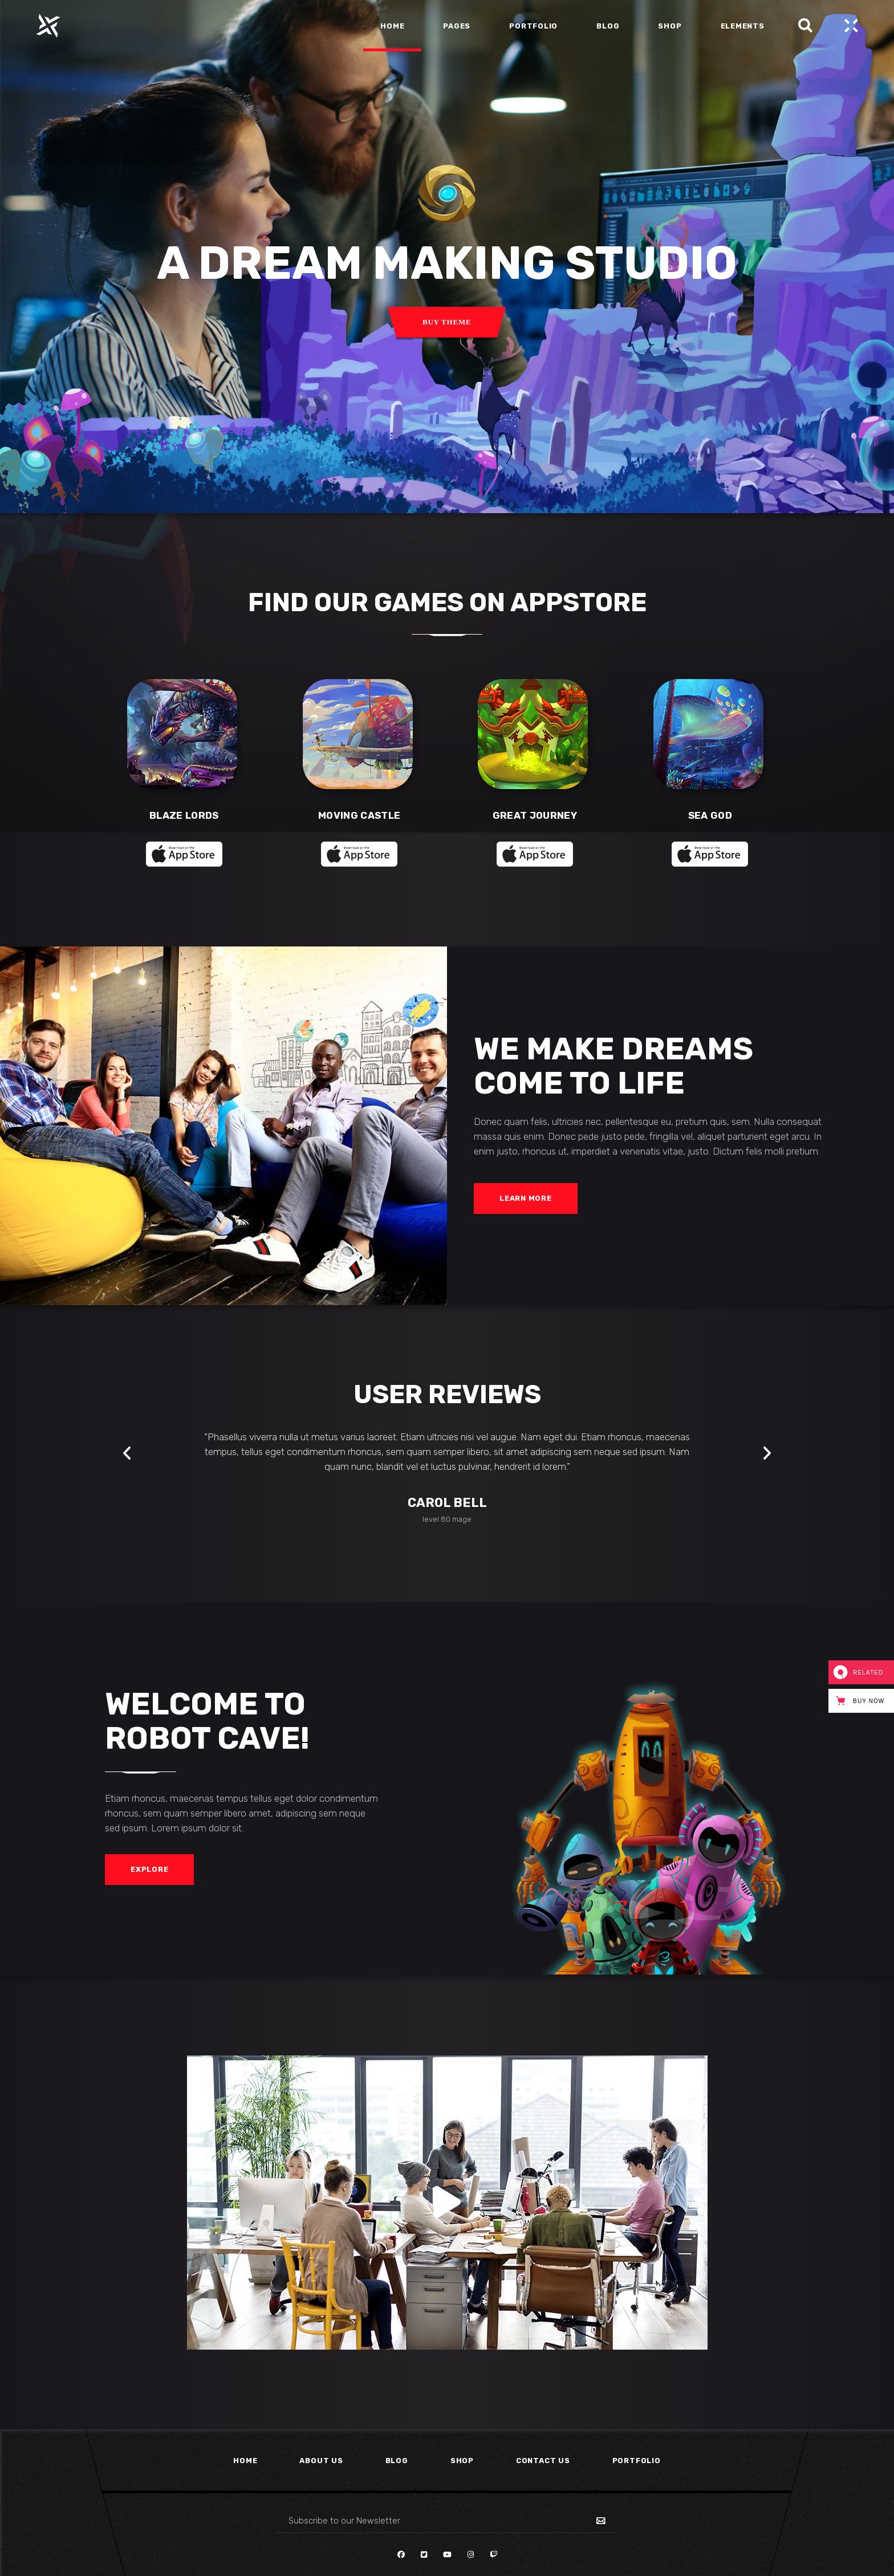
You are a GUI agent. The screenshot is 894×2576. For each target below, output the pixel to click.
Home (245, 2460)
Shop (462, 2460)
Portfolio (636, 2460)
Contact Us (543, 2460)
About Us (321, 2460)
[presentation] (127, 1453)
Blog (396, 2460)
